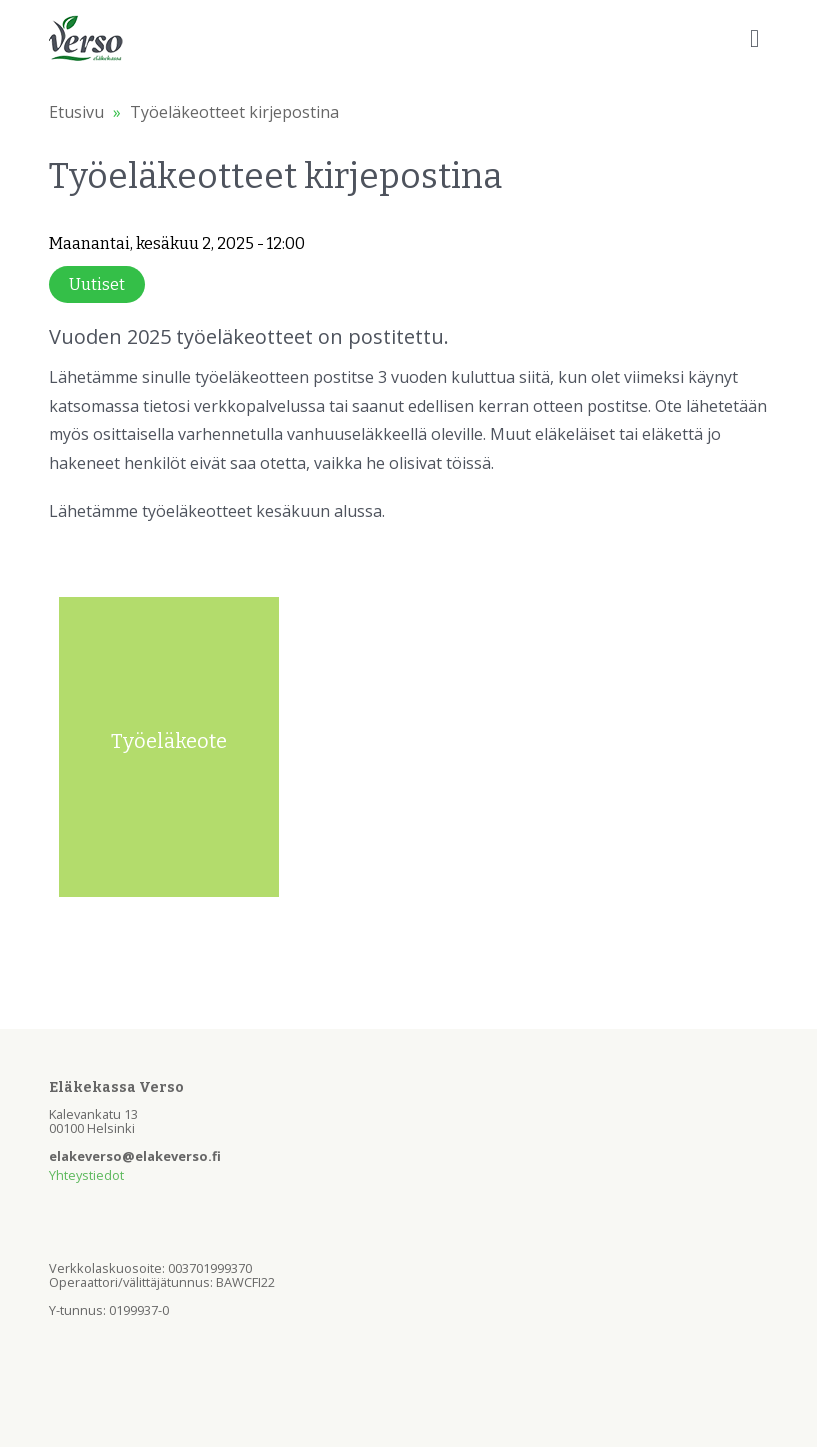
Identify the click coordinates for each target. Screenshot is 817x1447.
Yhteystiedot (86, 1175)
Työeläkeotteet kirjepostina (234, 112)
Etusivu (76, 112)
